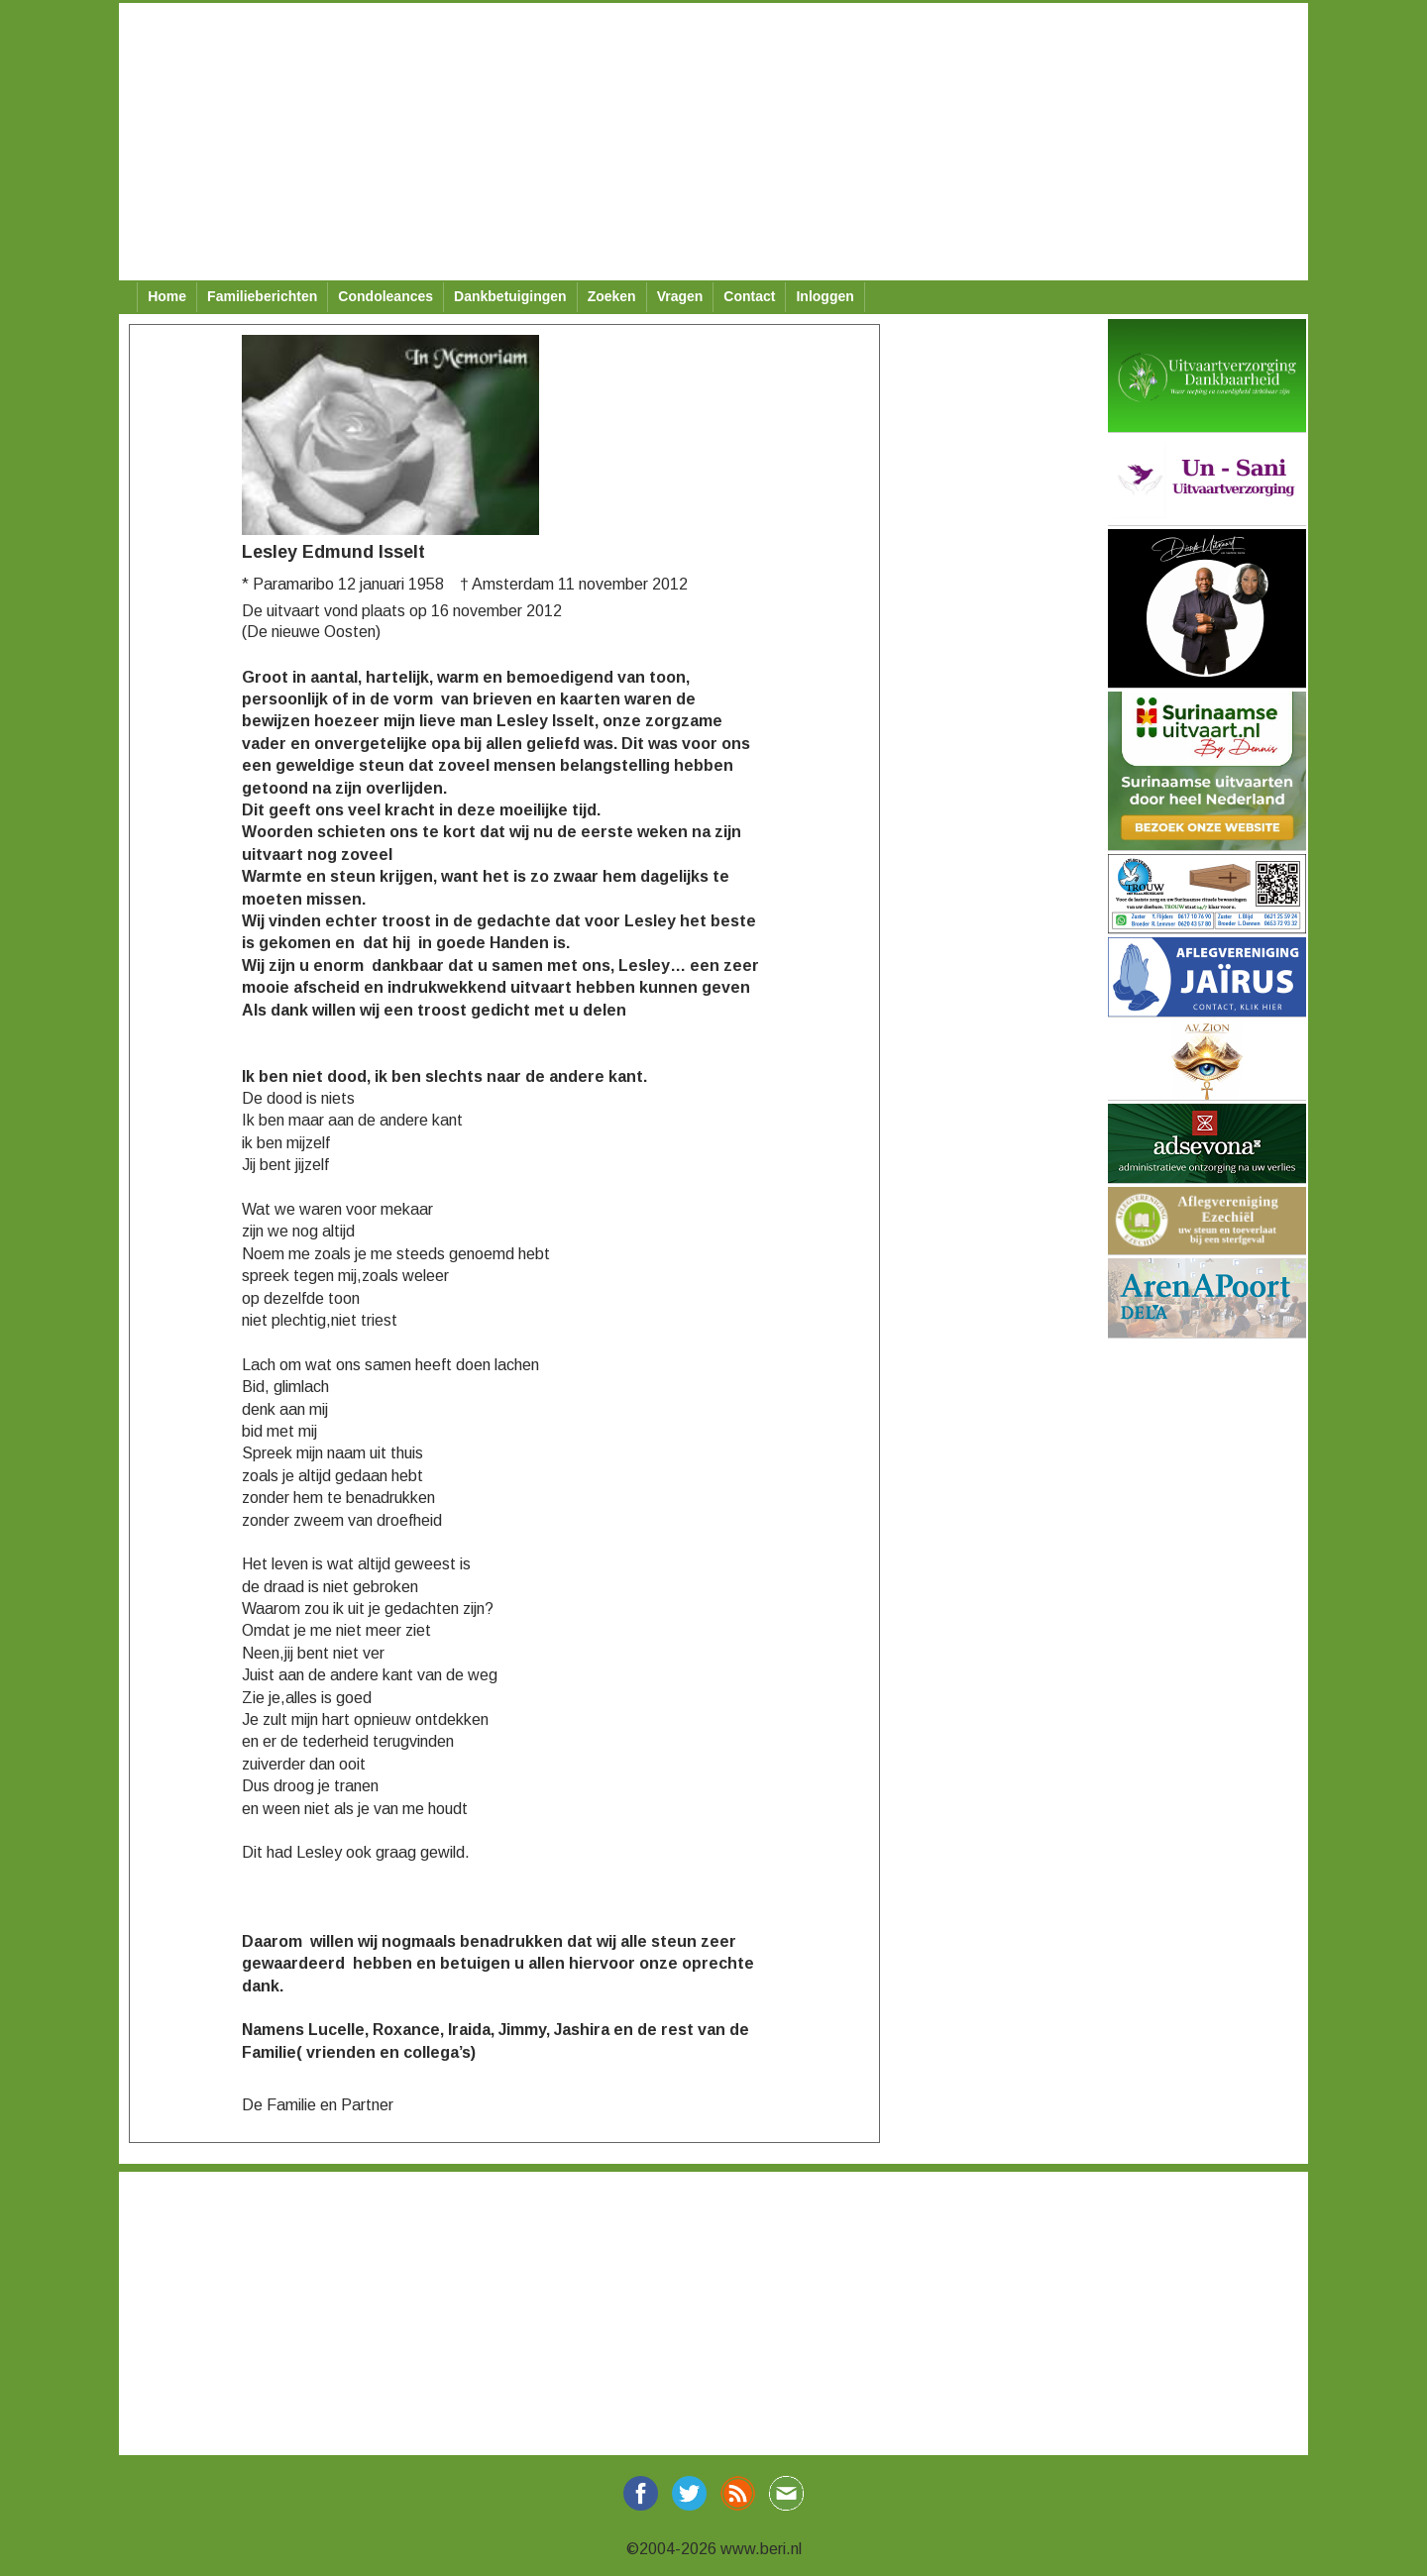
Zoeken (612, 296)
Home (167, 296)
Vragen (680, 296)
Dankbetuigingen (510, 296)
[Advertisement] (713, 141)
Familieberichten (262, 296)
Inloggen (824, 296)
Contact (749, 296)
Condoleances (385, 296)
